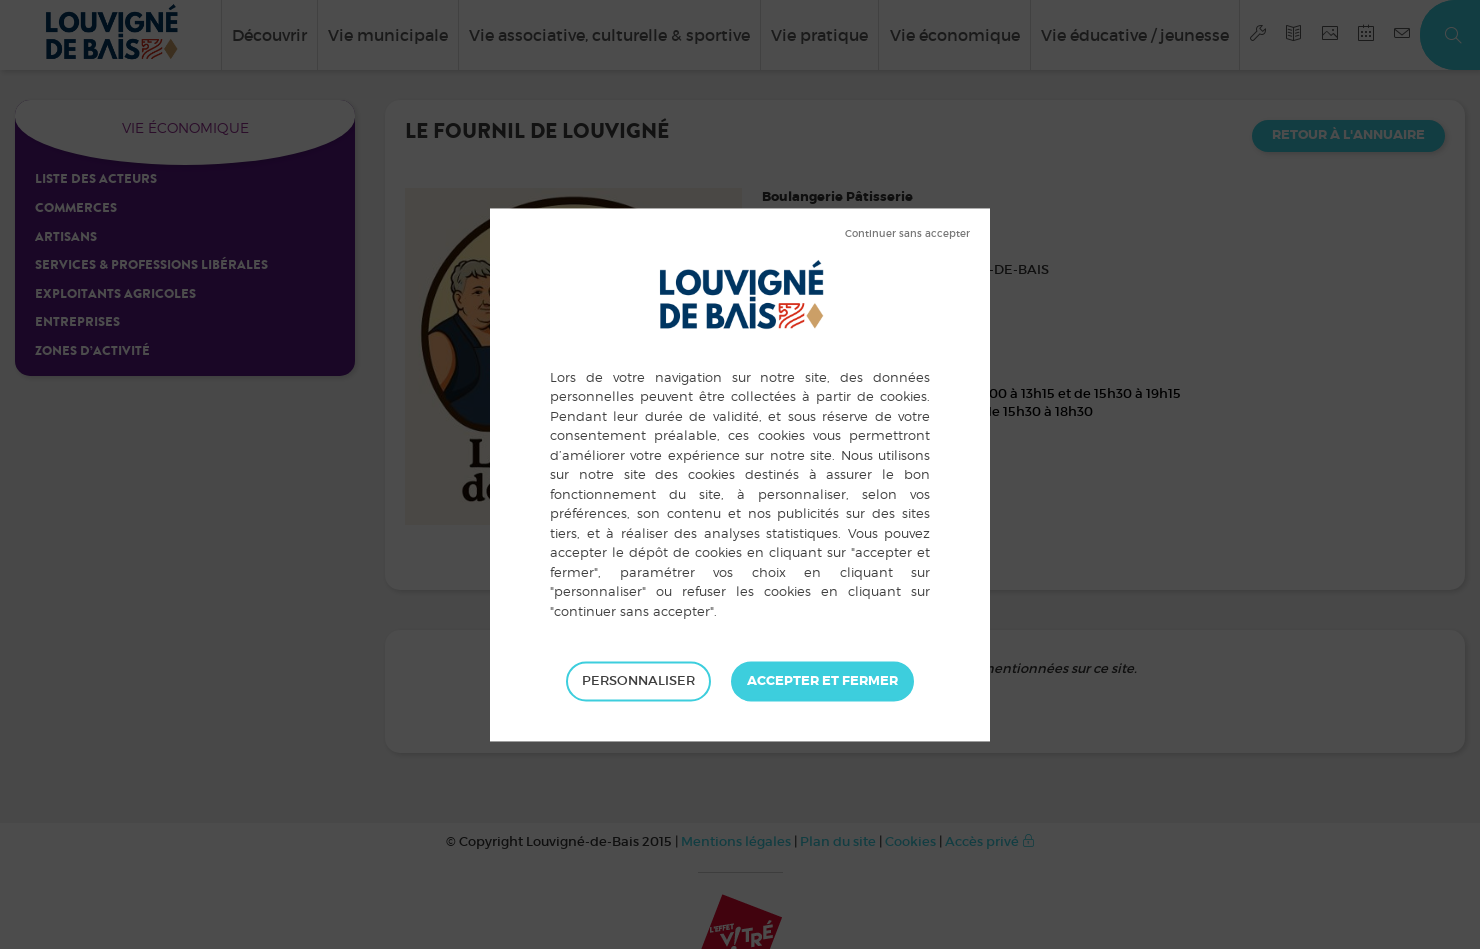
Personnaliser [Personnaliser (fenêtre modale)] (638, 680)
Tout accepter (822, 681)
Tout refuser (907, 234)
